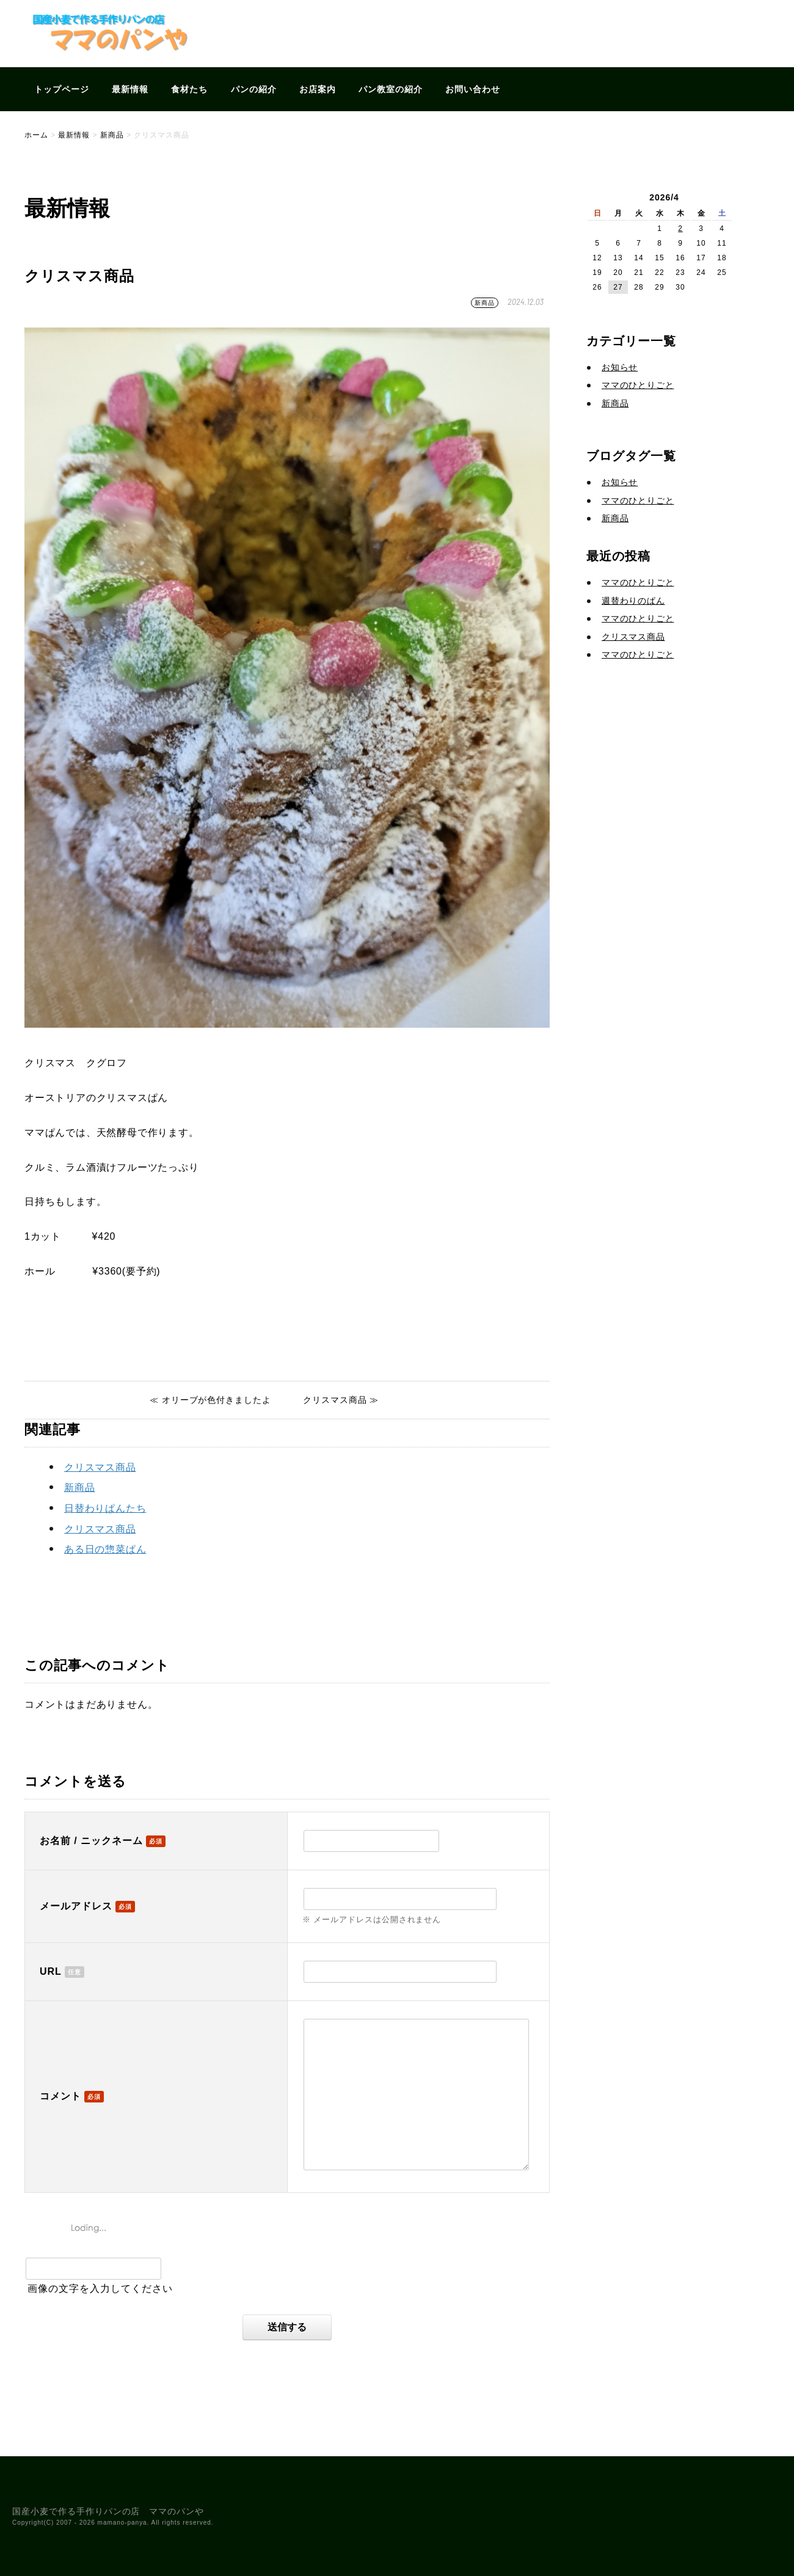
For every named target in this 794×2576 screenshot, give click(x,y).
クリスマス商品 (100, 1467)
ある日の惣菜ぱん (105, 1549)
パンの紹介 (254, 89)
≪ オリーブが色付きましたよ (210, 1400)
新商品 (485, 302)
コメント (60, 2096)
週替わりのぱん (633, 601)
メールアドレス (76, 1906)
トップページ (61, 89)
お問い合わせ (472, 89)
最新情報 (130, 89)
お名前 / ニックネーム (91, 1840)
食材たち (189, 89)
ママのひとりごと (638, 385)
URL (51, 1971)
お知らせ (620, 367)
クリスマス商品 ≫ (341, 1400)
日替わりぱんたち (105, 1508)
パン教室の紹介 (391, 89)
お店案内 (317, 89)
